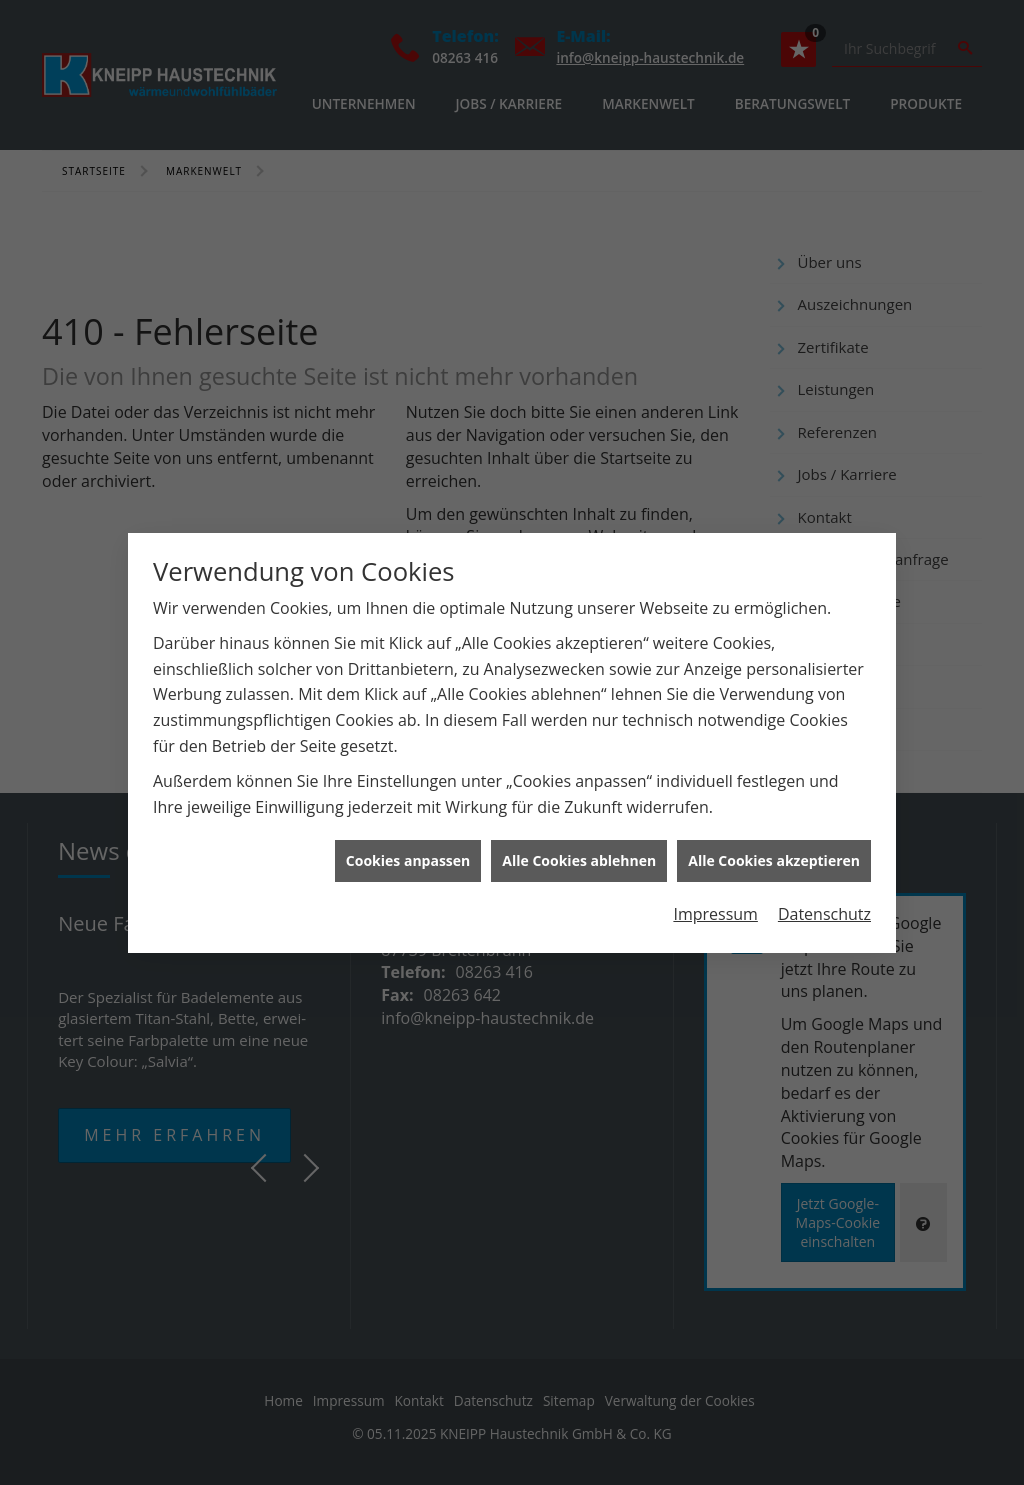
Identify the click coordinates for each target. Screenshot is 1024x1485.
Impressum (715, 899)
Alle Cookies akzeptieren (774, 845)
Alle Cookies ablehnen (579, 845)
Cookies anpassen (408, 845)
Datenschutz (824, 899)
